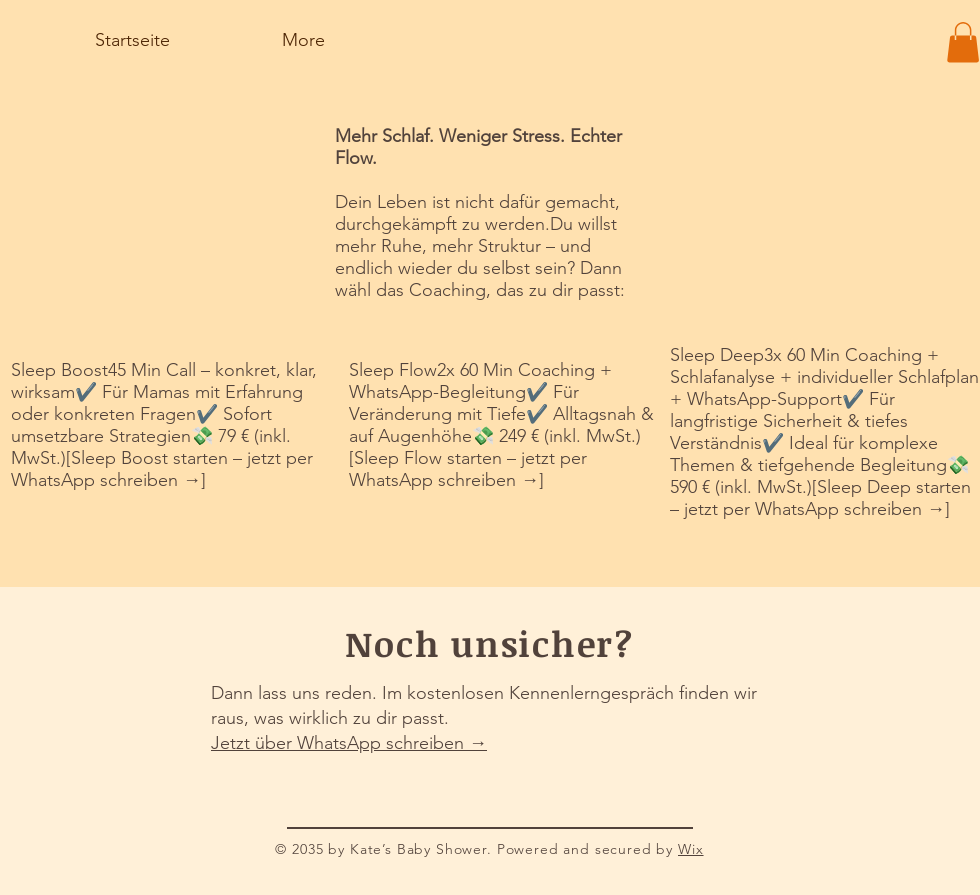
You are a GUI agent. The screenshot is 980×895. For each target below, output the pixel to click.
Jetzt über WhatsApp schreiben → (349, 743)
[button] (963, 42)
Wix (691, 849)
